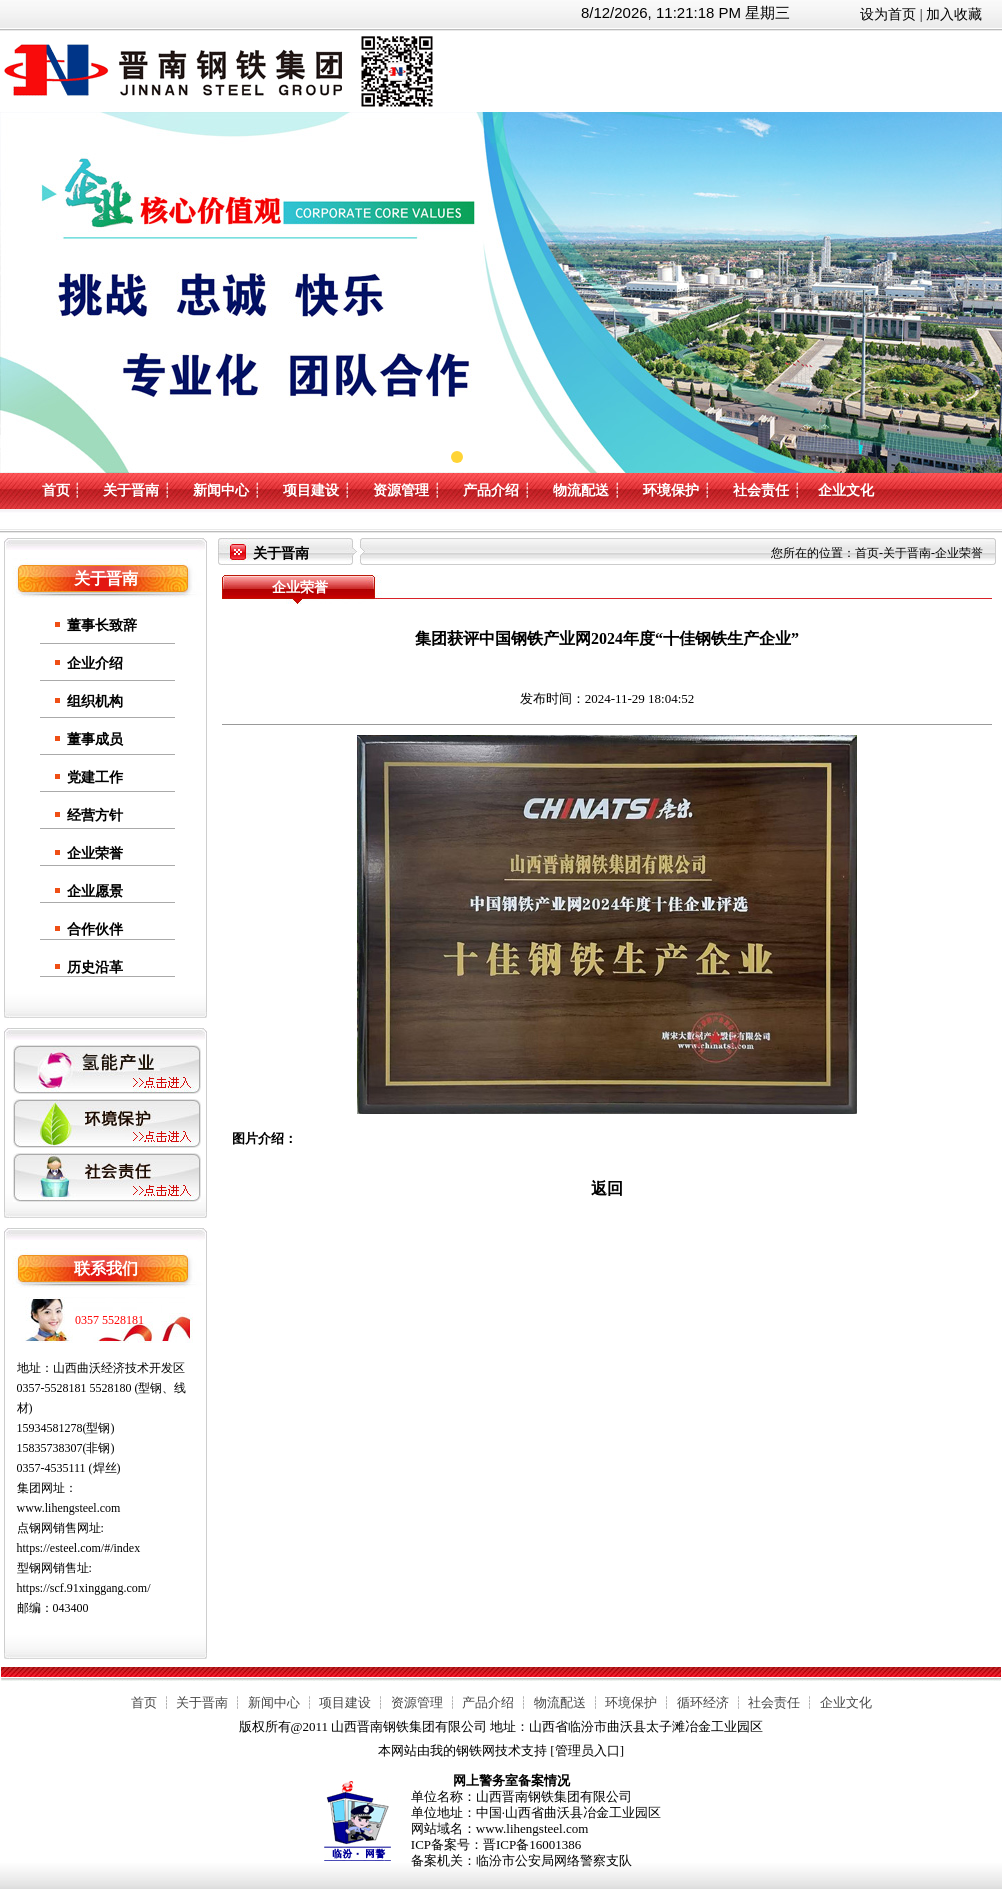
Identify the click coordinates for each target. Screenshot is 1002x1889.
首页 (56, 490)
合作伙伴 (95, 929)
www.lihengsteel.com (69, 1508)
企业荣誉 (95, 853)
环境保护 (671, 490)
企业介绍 (95, 663)
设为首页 (888, 14)
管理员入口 (587, 1750)
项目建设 (311, 490)
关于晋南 (131, 490)
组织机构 (95, 701)
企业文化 (846, 490)
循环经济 (703, 1702)
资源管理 (401, 490)
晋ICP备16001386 (532, 1844)
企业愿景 (95, 891)
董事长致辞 (102, 625)
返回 (607, 1188)
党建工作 (95, 777)
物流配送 (581, 490)
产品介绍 (491, 490)
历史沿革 (95, 967)
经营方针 (95, 815)
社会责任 (761, 490)
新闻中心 (221, 490)
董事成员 (95, 739)
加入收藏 (954, 14)
